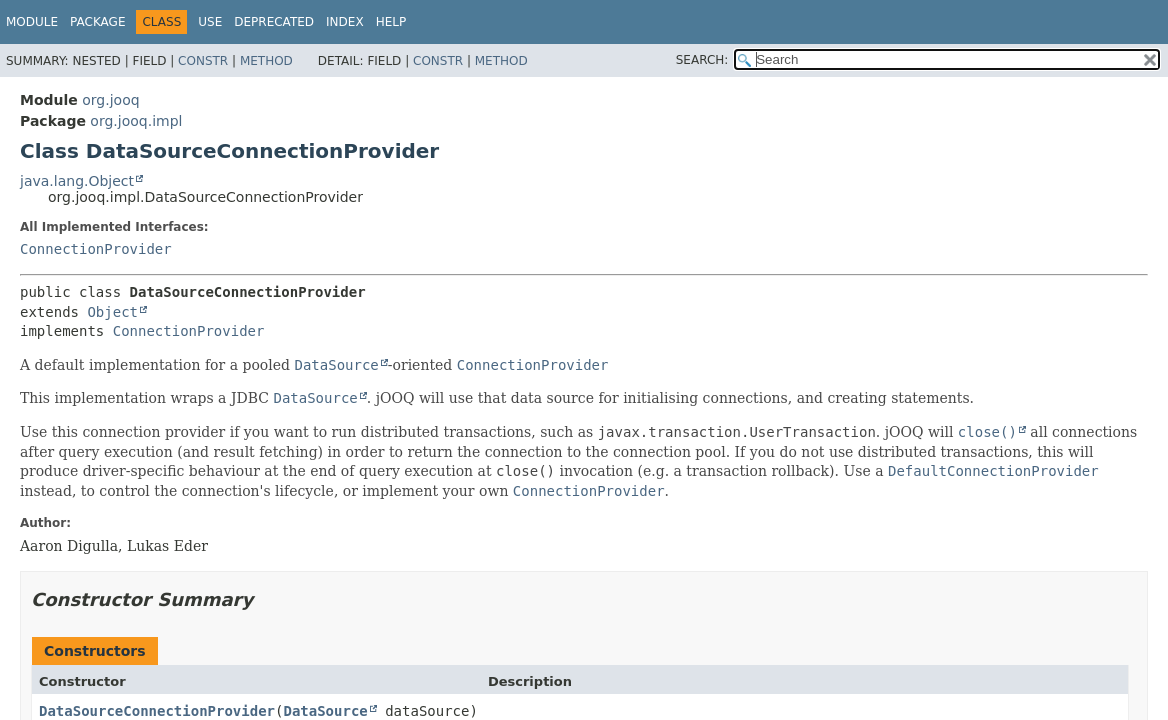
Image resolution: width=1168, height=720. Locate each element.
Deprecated (274, 22)
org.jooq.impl (136, 121)
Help (391, 22)
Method (266, 61)
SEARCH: (702, 60)
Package (97, 22)
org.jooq (110, 100)
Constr (203, 61)
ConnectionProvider (96, 249)
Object (112, 312)
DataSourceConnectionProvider (157, 711)
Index (345, 22)
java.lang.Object (77, 181)
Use (210, 22)
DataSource (325, 711)
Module (32, 22)
